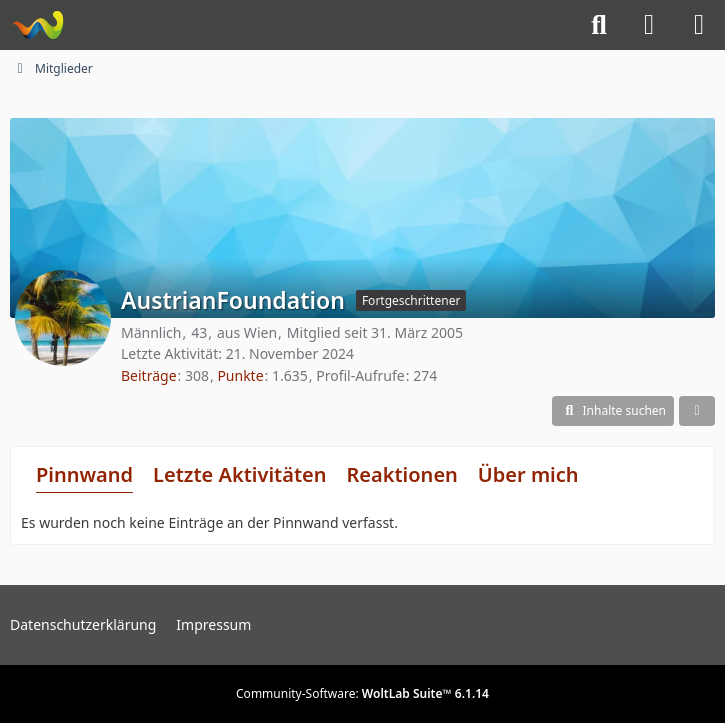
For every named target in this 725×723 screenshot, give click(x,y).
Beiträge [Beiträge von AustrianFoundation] (149, 375)
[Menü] (699, 25)
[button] (613, 411)
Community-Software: (362, 693)
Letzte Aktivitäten (239, 474)
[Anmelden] (649, 25)
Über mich (528, 474)
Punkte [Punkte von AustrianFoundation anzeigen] (240, 375)
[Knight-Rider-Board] (37, 25)
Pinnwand (84, 474)
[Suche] (599, 25)
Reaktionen (401, 474)
